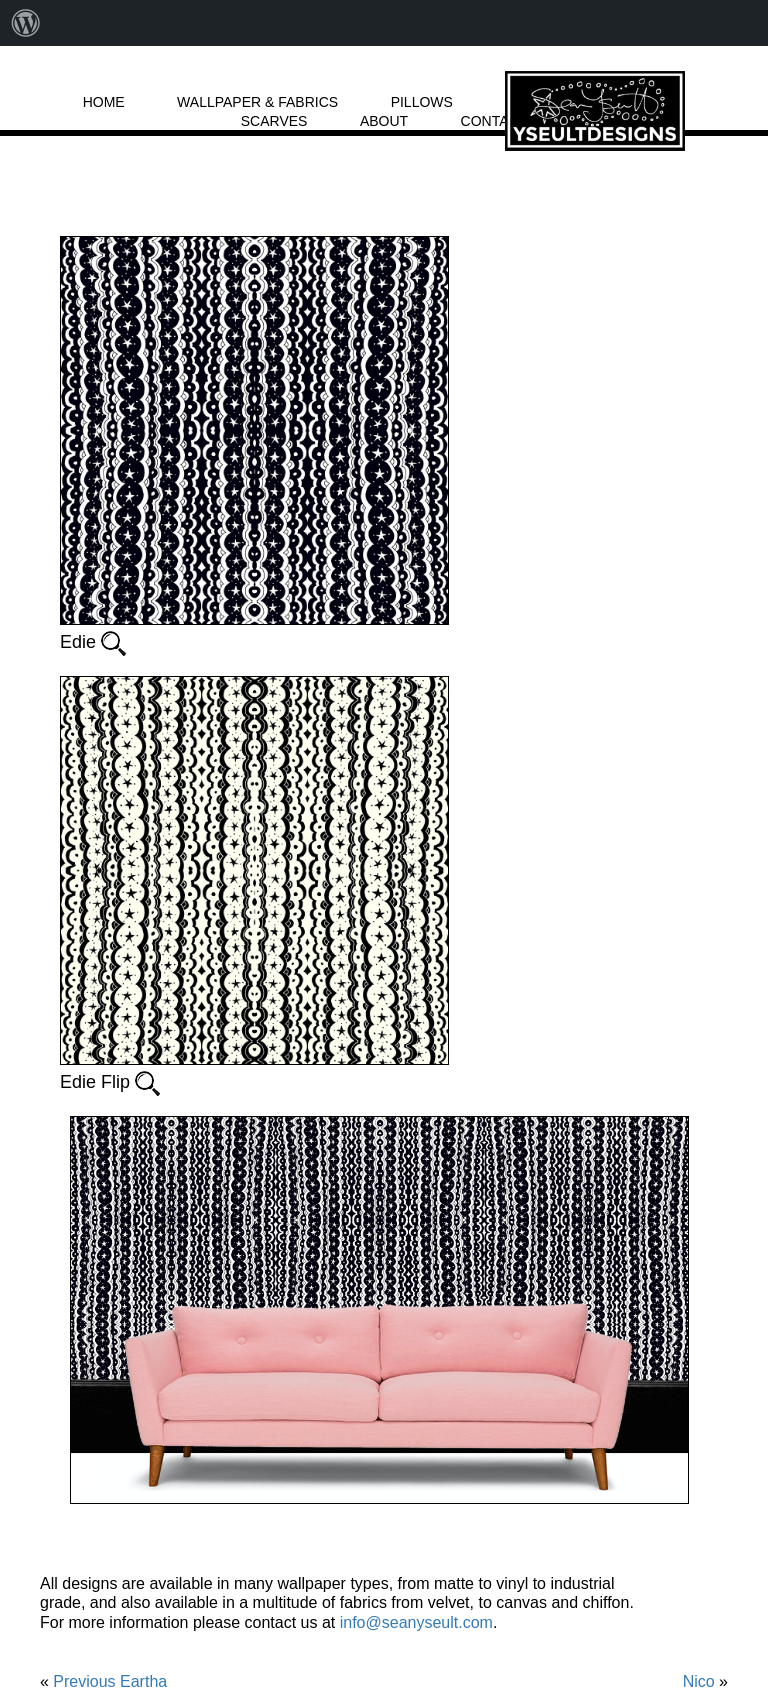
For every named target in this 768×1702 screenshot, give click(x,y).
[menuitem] (26, 23)
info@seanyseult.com (416, 1622)
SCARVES (274, 121)
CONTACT (494, 121)
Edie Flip (110, 1081)
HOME (104, 102)
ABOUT (384, 121)
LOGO (595, 111)
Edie (93, 641)
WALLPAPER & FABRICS (257, 102)
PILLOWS (422, 102)
